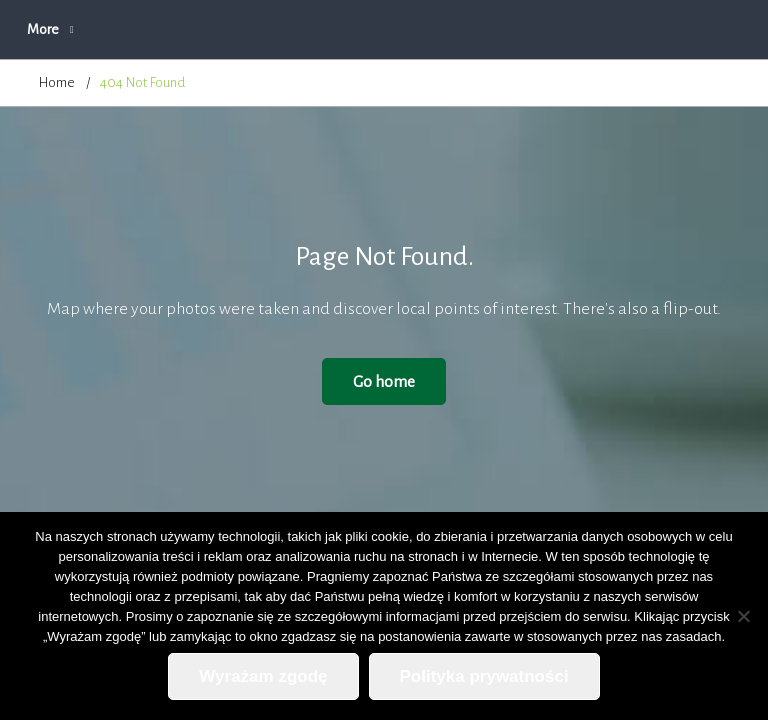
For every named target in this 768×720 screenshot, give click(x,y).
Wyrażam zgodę (263, 676)
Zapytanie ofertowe (498, 29)
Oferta (379, 29)
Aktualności (197, 29)
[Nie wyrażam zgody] (743, 616)
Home (57, 82)
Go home (384, 381)
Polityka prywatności (484, 676)
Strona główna (80, 29)
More (614, 29)
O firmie (295, 29)
